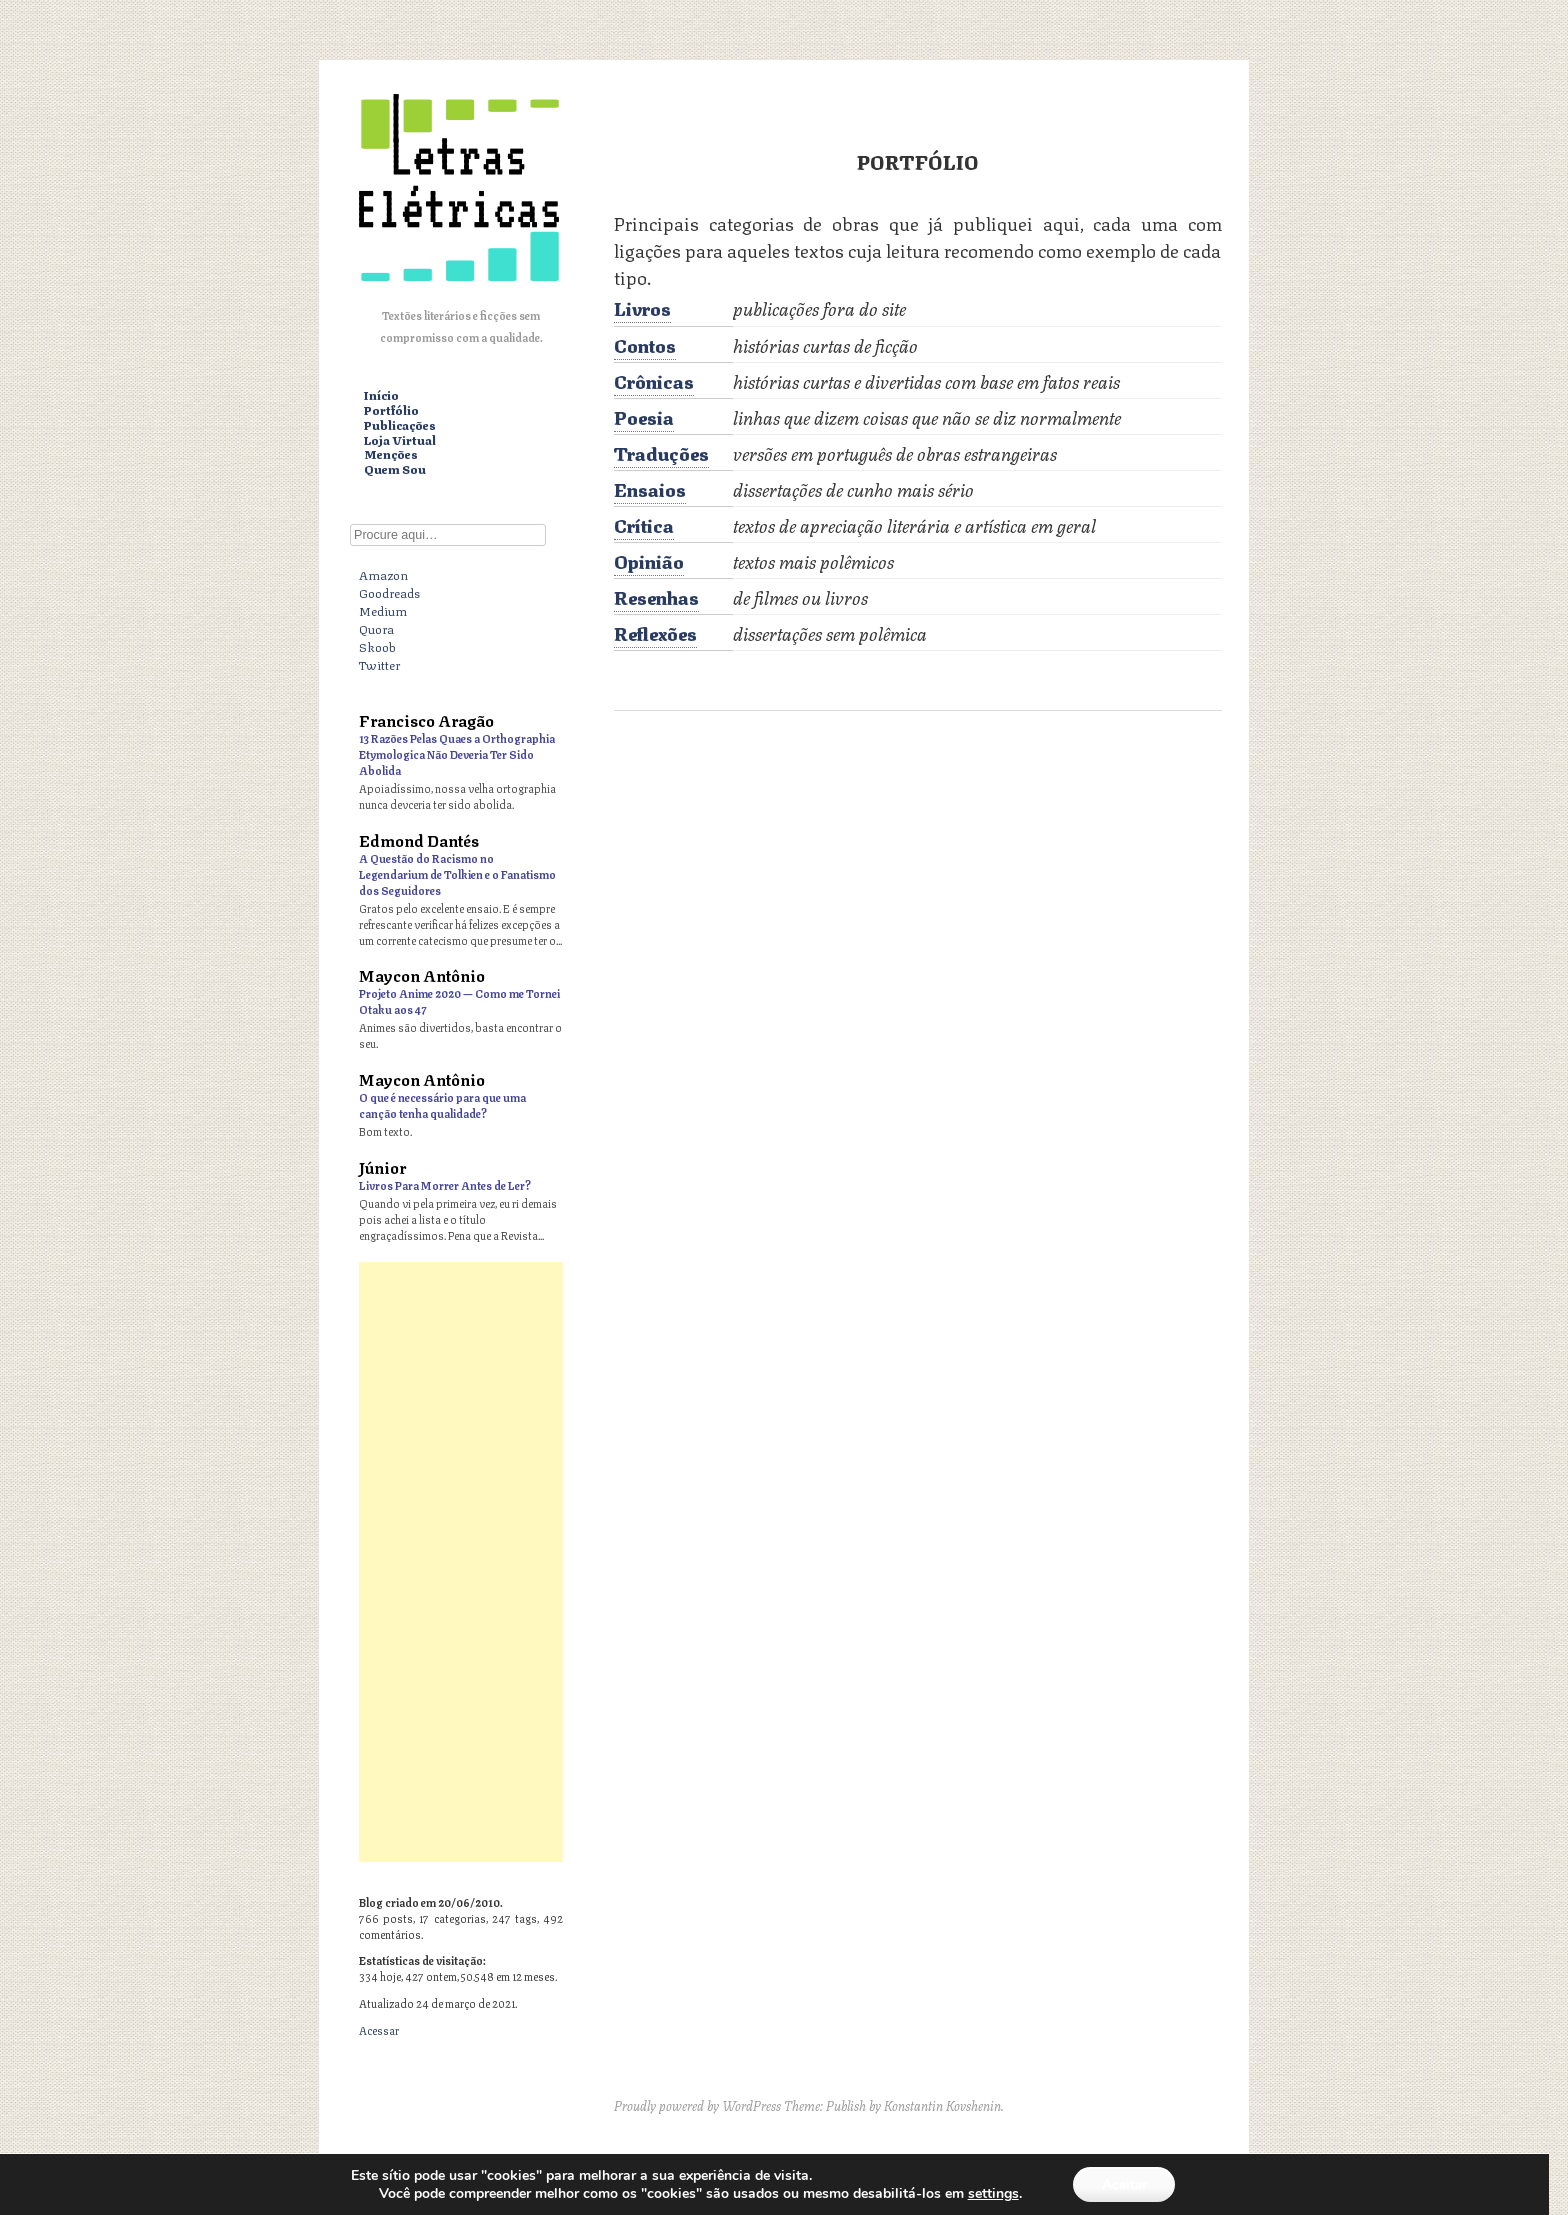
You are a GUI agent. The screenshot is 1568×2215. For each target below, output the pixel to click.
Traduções (661, 452)
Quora (376, 628)
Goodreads (389, 592)
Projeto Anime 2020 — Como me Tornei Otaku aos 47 (459, 1000)
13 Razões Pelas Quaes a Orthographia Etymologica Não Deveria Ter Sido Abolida (457, 753)
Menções (391, 454)
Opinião (649, 560)
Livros (642, 307)
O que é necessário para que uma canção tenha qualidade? (442, 1104)
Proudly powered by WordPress (697, 2105)
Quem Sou (395, 469)
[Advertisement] (461, 1562)
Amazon (383, 574)
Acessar (379, 2029)
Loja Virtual (400, 440)
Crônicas (654, 380)
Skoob (377, 646)
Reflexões (655, 632)
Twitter (379, 664)
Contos (645, 344)
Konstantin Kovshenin (942, 2105)
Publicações (400, 425)
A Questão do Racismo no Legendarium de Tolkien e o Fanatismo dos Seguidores (457, 873)
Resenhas (656, 596)
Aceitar (1124, 2183)
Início (381, 395)
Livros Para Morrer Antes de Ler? (445, 1184)
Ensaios (650, 488)
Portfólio (391, 410)
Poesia (644, 416)
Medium (383, 610)
